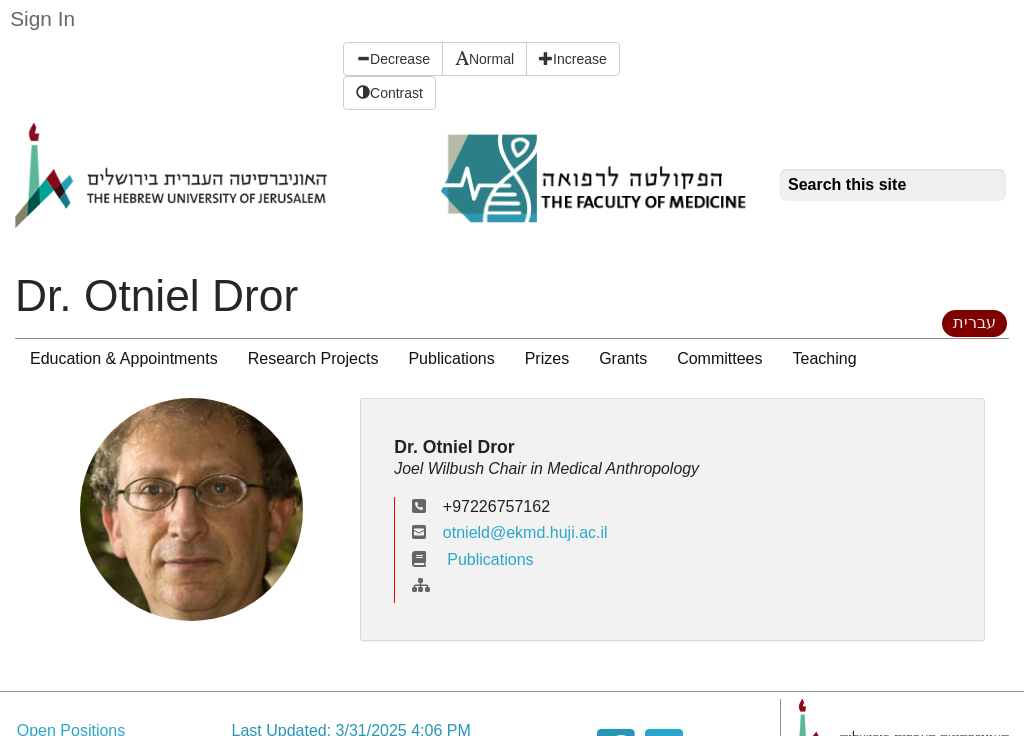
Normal (484, 59)
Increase (573, 59)
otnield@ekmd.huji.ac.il (525, 532)
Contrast (389, 93)
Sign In (42, 18)
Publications (472, 559)
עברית (974, 322)
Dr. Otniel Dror (156, 295)
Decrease (393, 59)
